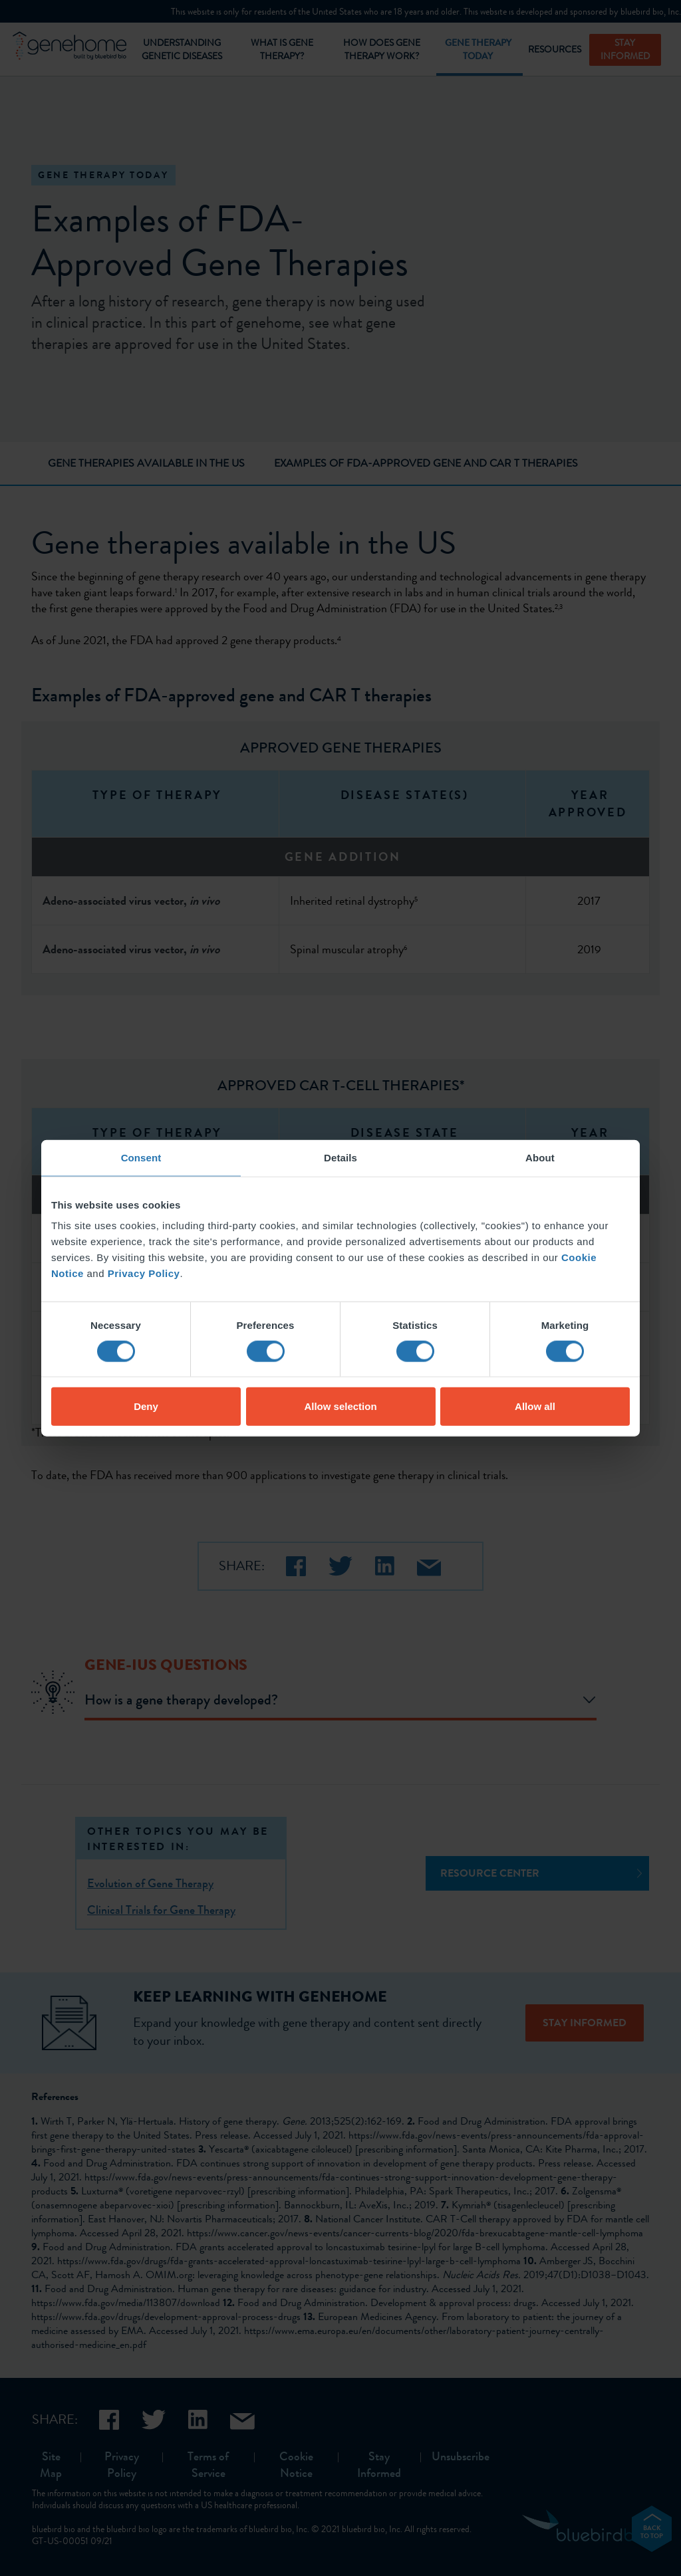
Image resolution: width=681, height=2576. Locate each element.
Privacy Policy (144, 1273)
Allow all (535, 1406)
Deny (146, 1406)
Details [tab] (340, 1157)
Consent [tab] (141, 1157)
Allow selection (340, 1406)
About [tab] (540, 1157)
